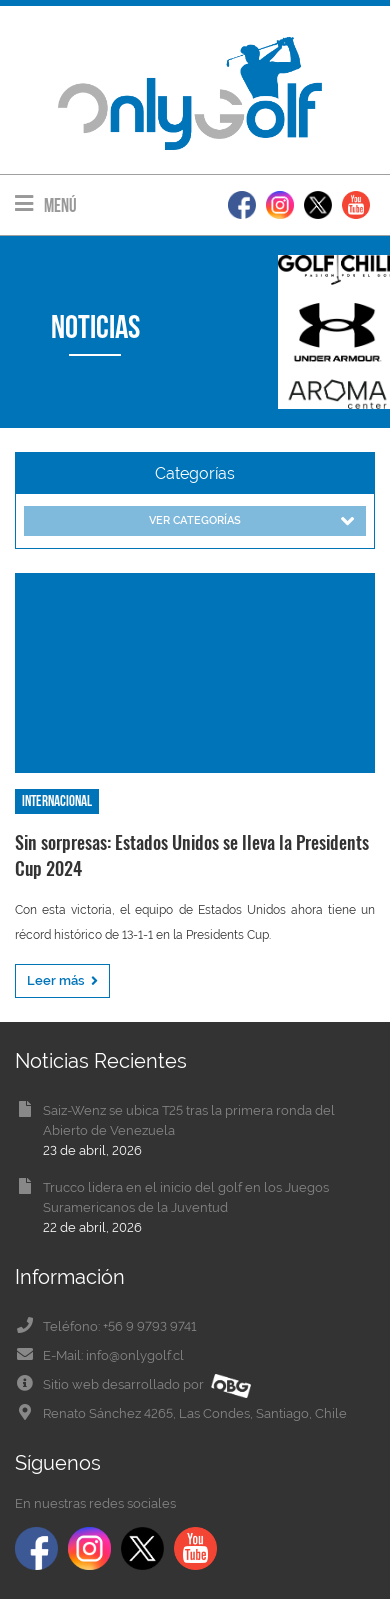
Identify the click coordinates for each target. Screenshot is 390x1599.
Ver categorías (251, 521)
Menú (46, 204)
